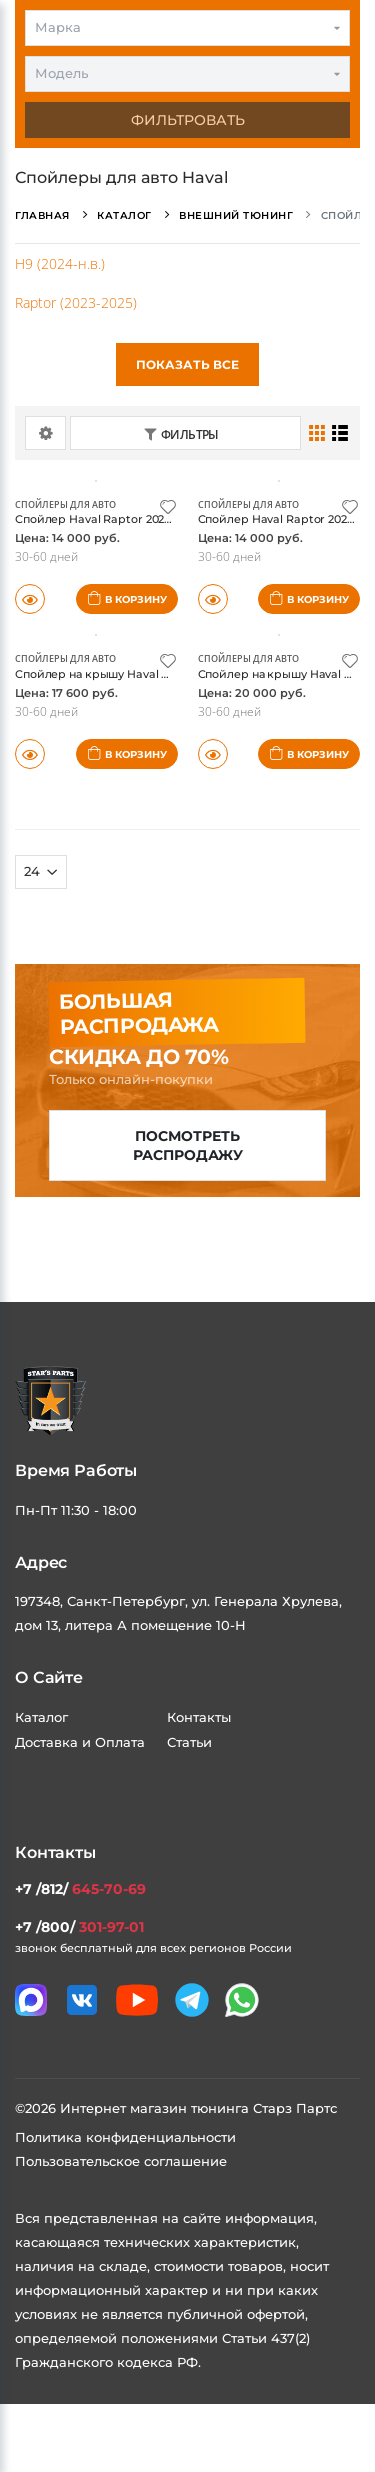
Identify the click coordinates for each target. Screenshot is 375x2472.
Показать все (187, 364)
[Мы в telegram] (192, 2000)
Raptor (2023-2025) (76, 302)
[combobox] (187, 28)
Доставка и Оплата (80, 1742)
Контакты (199, 1717)
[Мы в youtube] (137, 2000)
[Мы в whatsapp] (242, 2000)
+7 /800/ (79, 1927)
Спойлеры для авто (65, 504)
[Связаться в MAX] (31, 2000)
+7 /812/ (80, 1889)
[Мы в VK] (82, 2000)
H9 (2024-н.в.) (60, 263)
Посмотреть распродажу (188, 1145)
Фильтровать (188, 120)
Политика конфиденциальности (125, 2137)
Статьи (189, 1742)
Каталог (41, 1717)
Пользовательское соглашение (121, 2161)
